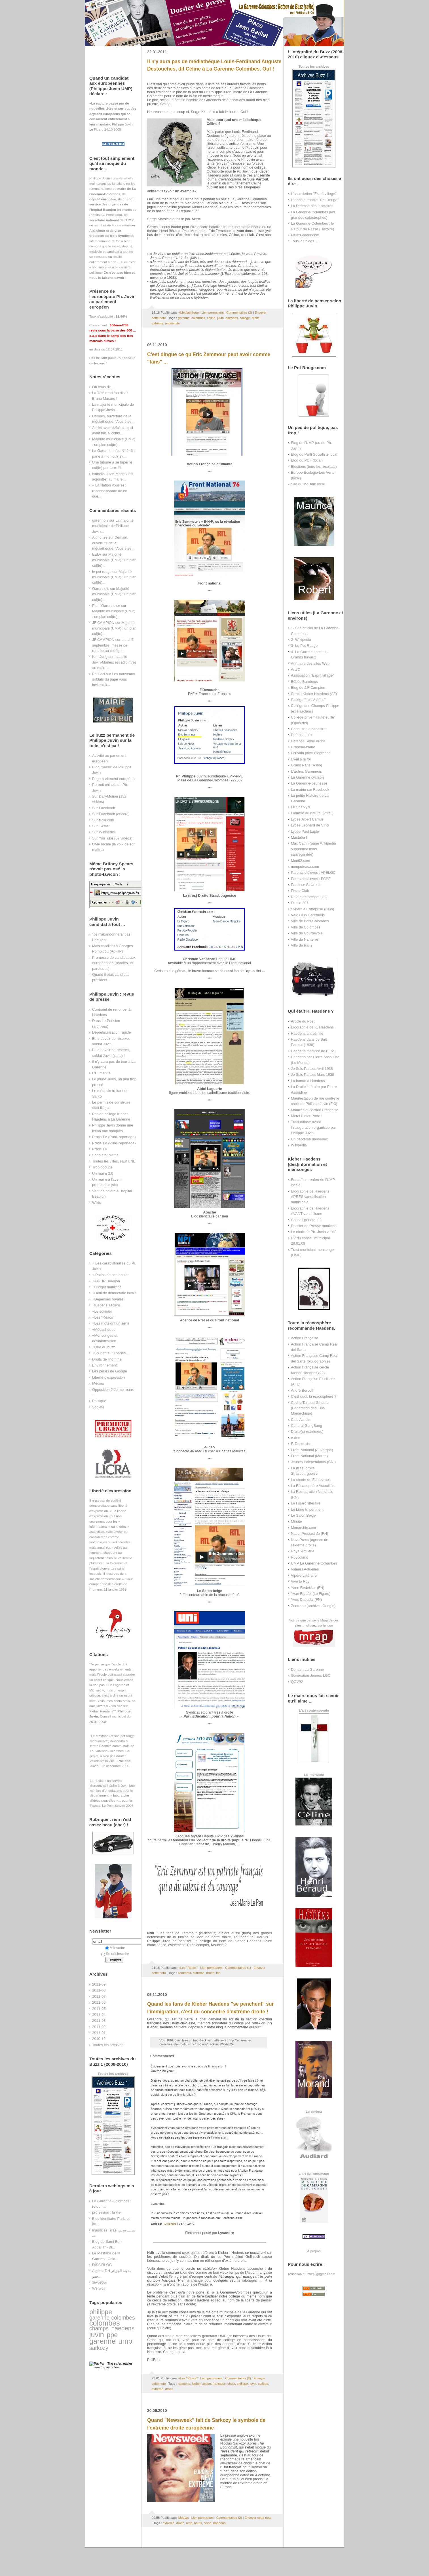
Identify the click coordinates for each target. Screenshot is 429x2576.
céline (211, 318)
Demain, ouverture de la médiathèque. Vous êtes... (113, 543)
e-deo (295, 1438)
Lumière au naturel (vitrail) (312, 813)
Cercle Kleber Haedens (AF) (314, 694)
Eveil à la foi (301, 759)
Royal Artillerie (302, 1551)
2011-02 (98, 2027)
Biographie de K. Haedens (312, 1027)
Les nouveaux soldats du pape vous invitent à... (113, 679)
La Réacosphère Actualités (313, 1485)
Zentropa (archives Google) (313, 1606)
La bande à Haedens (308, 1081)
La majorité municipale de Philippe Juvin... (113, 526)
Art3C (295, 669)
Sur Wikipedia (103, 832)
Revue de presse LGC (309, 897)
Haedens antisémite (307, 1033)
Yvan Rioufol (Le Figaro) (310, 1593)
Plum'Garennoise (106, 605)
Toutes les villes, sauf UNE (114, 1161)
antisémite (172, 323)
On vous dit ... (103, 387)
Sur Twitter (101, 826)
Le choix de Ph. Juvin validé (313, 1232)
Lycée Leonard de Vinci (310, 825)
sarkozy (98, 2348)
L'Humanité (101, 1073)
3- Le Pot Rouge (304, 645)
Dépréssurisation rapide (111, 1032)
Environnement (104, 1365)
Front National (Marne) (309, 1456)
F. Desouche (301, 1444)
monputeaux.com (305, 866)
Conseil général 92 (306, 1220)
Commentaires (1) (238, 1967)
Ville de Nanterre (304, 939)
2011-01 (98, 2033)
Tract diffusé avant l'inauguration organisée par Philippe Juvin (313, 1127)
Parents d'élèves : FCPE (311, 879)
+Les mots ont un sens (110, 1323)
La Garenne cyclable (308, 777)
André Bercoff (302, 1390)
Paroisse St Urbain (306, 885)
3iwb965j (99, 2282)
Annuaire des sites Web (310, 663)
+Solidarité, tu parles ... (111, 1353)
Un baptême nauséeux (309, 1139)
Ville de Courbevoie (307, 933)
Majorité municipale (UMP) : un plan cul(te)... (114, 560)
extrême (157, 323)
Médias (98, 1383)
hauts (198, 2523)
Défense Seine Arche (308, 741)
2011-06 (98, 2002)
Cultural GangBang (306, 1425)
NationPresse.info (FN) (309, 1533)
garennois (100, 520)
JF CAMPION (103, 622)
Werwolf (98, 2288)
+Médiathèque (103, 1329)
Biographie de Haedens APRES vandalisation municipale (310, 1196)
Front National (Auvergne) (312, 1450)
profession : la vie (106, 2212)
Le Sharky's (300, 807)
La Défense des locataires (312, 206)
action (206, 2383)
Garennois (100, 588)
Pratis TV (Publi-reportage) (114, 1137)
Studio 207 (299, 903)
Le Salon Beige (303, 1515)
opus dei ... (255, 971)
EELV (96, 554)
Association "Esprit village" (312, 675)
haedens (123, 2328)
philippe (100, 2312)
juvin (96, 2335)
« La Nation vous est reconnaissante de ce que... (109, 490)
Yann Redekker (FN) (307, 1587)
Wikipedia (299, 1145)
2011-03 (98, 2020)
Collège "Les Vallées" (308, 700)
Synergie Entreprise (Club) (312, 909)
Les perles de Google (109, 1371)
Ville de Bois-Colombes (310, 921)
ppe (112, 2335)
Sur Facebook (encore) (111, 814)
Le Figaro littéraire (305, 1503)
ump (125, 2341)
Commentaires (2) (239, 312)
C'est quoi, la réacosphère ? (314, 1396)
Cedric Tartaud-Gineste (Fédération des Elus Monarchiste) (310, 1408)
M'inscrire (115, 1948)
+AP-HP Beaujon (106, 1281)
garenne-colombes (112, 2317)
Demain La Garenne (307, 1669)
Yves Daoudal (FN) (306, 1599)
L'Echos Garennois (306, 771)
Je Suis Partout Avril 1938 (312, 1068)
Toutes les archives (107, 2045)
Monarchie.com (303, 1527)
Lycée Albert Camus (307, 819)
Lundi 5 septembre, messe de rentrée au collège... (113, 645)
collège (245, 318)
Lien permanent (212, 312)
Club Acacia (300, 1419)
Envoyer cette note (258, 2517)
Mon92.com (300, 860)
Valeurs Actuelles (305, 1569)
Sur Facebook (103, 808)
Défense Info (301, 735)
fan (218, 1972)
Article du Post (302, 1021)
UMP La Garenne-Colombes (314, 1563)
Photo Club (300, 891)
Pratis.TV (99, 1149)
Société (98, 1407)
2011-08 (98, 1990)
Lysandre (226, 2233)
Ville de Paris (301, 945)
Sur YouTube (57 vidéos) (112, 838)
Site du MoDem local (308, 484)
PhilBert (98, 674)
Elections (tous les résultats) (314, 466)
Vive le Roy (300, 1581)
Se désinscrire (115, 1954)
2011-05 (98, 2009)
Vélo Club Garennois (308, 915)
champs (99, 2328)
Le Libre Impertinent (307, 1509)
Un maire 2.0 (102, 1173)
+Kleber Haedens (106, 1305)
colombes (104, 2323)
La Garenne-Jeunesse (309, 783)
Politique (99, 1401)
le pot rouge (101, 571)
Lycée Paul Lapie (305, 831)
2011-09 (98, 1984)
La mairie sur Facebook (310, 789)
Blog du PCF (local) (307, 460)
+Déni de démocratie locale (114, 1293)
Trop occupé (102, 1167)
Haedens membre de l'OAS (313, 1051)
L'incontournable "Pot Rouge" (315, 200)
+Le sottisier (102, 1311)
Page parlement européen (113, 779)
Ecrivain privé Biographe (311, 753)
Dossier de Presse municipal (314, 1226)
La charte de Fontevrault (311, 1480)
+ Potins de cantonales (110, 1275)
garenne (102, 2341)
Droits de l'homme (107, 1359)
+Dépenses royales (108, 1299)
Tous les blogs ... (304, 241)
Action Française (304, 1338)
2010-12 (98, 2039)
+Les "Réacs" (103, 1317)
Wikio (96, 1202)
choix (231, 2383)
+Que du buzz (103, 1347)
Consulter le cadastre (308, 729)
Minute (296, 1521)
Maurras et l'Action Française (314, 1110)
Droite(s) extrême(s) (307, 1431)
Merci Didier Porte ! (306, 1116)
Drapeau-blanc (303, 747)
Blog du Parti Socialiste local (314, 454)
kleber (196, 2383)
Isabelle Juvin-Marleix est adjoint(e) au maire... (114, 662)
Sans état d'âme (105, 1155)
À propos (313, 2251)
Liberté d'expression (108, 1377)
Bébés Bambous (304, 681)
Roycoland (299, 1557)
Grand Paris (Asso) (306, 765)
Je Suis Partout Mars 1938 (312, 1074)
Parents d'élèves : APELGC (313, 872)
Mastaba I (299, 837)
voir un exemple (181, 191)
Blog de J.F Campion (308, 687)
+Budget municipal (107, 1287)
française (219, 2383)
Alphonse (99, 537)
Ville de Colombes (305, 927)
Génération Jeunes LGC (310, 1675)
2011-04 (98, 2014)
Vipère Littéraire (304, 1575)
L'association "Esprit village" (313, 194)
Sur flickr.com (103, 820)
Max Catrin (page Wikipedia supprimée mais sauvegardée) (313, 848)
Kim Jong (99, 656)
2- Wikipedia (301, 639)
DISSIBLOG (102, 2265)
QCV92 (297, 1682)
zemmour (184, 1972)
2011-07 (98, 1996)
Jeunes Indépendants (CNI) (313, 1462)
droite (255, 318)
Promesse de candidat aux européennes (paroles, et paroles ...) (114, 963)
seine (207, 2523)
